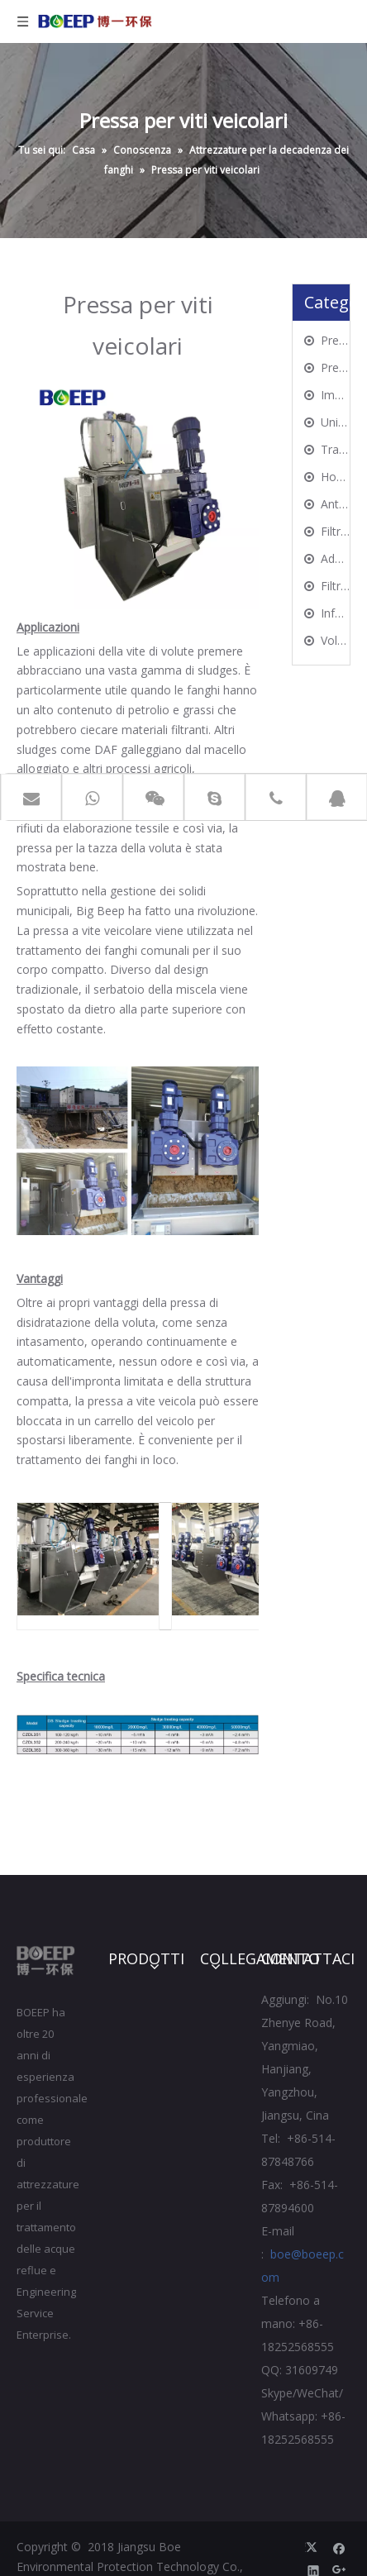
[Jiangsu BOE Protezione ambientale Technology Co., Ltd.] (46, 1961)
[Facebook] (339, 2547)
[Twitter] (313, 2547)
